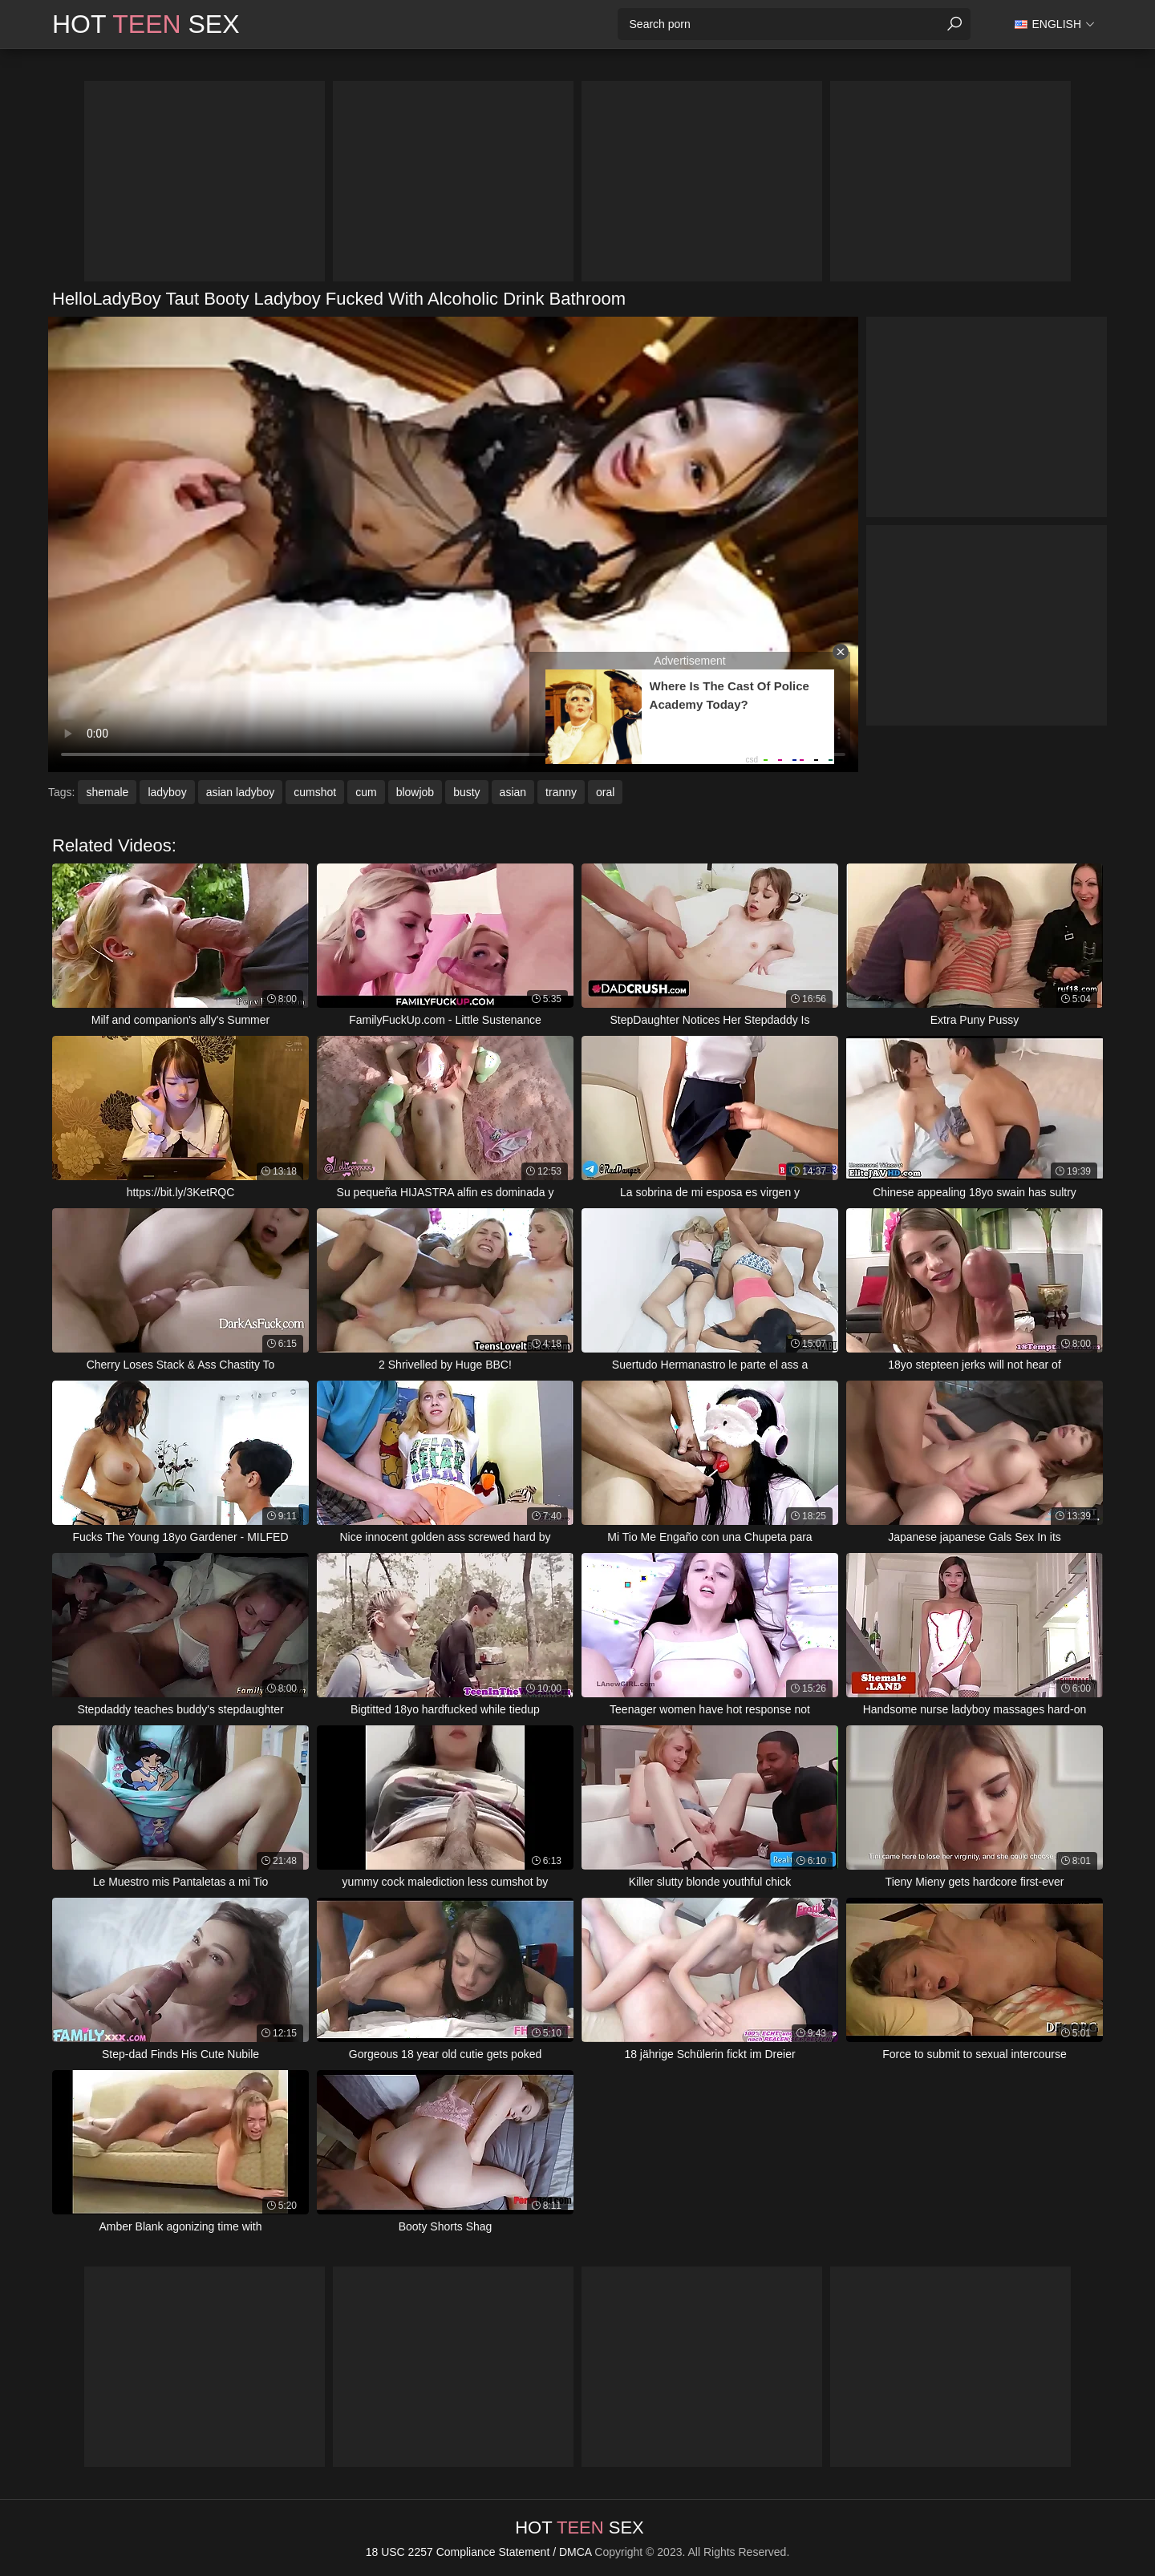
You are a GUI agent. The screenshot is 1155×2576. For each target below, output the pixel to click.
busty (466, 792)
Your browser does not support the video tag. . (453, 544)
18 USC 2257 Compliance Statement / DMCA (479, 2552)
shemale (107, 792)
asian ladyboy (240, 792)
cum (365, 792)
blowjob (415, 792)
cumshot (315, 792)
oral (605, 792)
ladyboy (167, 792)
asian (513, 792)
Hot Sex (146, 24)
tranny (561, 792)
